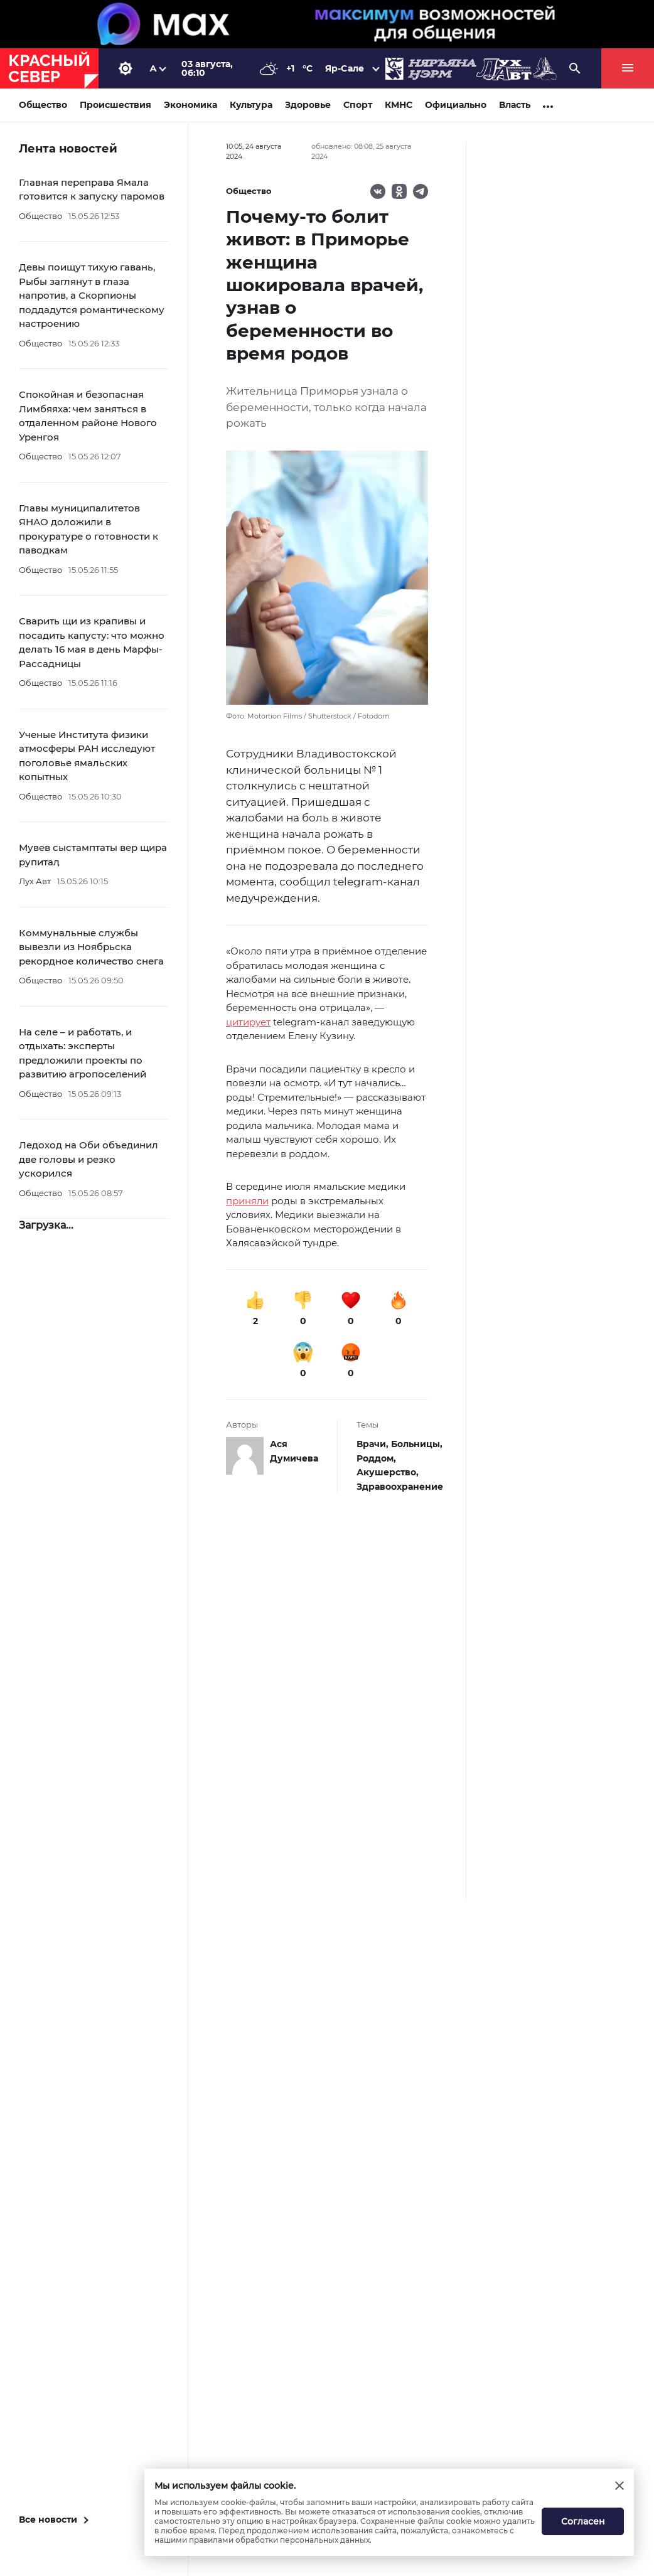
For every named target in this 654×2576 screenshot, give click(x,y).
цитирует (248, 1022)
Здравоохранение (399, 1486)
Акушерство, (387, 1472)
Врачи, (373, 1444)
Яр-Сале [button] (344, 68)
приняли (247, 1201)
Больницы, (416, 1444)
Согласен (583, 2521)
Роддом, (376, 1458)
